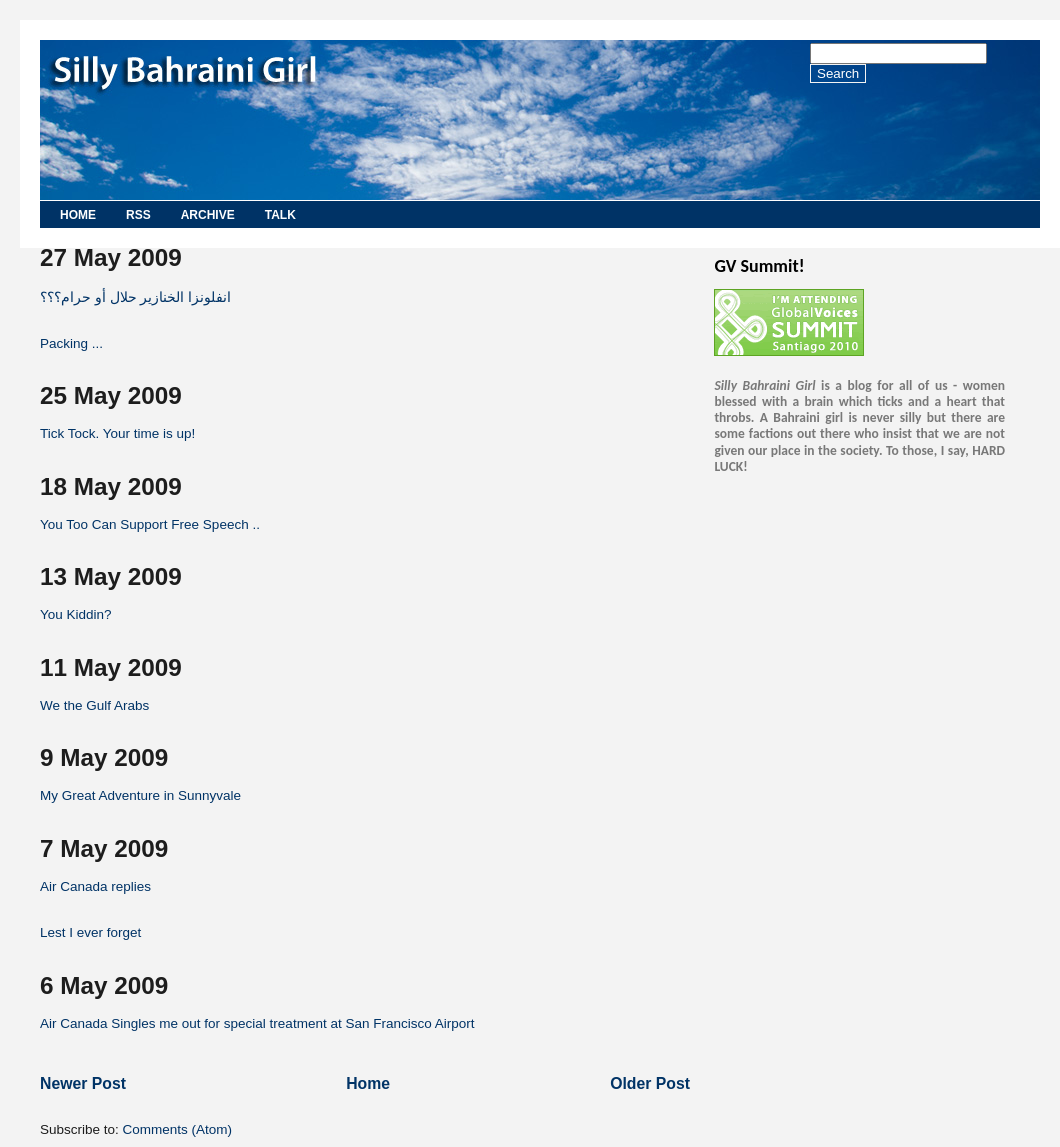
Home (78, 215)
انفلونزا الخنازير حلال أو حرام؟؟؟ (135, 297)
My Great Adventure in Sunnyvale (140, 795)
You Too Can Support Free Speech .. (150, 524)
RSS (138, 215)
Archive (208, 215)
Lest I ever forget (90, 932)
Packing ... (71, 343)
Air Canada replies (95, 886)
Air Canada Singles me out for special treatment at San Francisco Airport (257, 1023)
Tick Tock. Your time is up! (117, 433)
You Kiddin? (76, 614)
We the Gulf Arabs (94, 705)
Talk (280, 215)
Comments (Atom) (178, 1129)
